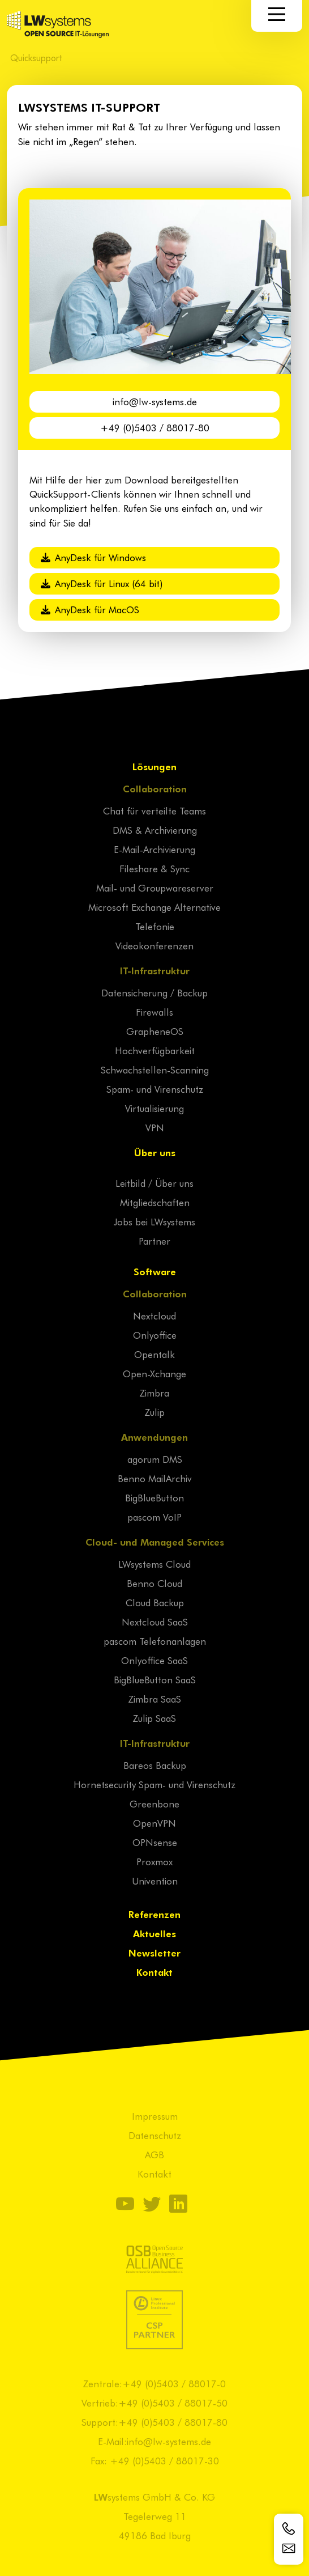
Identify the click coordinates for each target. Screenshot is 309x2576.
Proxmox (154, 1861)
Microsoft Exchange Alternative (154, 907)
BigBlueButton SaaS (155, 1679)
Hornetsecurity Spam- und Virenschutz (154, 1784)
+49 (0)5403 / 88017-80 (154, 427)
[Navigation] (277, 14)
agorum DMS (154, 1459)
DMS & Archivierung (155, 830)
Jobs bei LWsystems (154, 1221)
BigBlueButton (154, 1497)
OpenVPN (154, 1823)
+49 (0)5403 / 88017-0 (174, 2383)
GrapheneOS (154, 1031)
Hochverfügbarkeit (155, 1050)
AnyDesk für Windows (93, 557)
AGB (154, 2154)
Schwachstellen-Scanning (155, 1069)
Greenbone (154, 1803)
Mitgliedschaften (155, 1202)
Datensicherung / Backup (154, 992)
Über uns (154, 1152)
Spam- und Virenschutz (154, 1089)
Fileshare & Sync (154, 868)
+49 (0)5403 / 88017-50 (173, 2402)
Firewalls (154, 1011)
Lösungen (154, 766)
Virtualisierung (154, 1108)
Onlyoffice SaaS (154, 1660)
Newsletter (154, 1952)
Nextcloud (154, 1315)
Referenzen (154, 1914)
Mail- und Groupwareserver (154, 887)
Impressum (155, 2116)
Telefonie (154, 926)
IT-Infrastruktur (155, 970)
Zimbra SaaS (154, 1698)
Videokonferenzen (154, 945)
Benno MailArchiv (155, 1478)
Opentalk (154, 1354)
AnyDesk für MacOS (90, 609)
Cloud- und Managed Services (154, 1541)
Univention (155, 1880)
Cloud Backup (155, 1602)
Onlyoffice (155, 1335)
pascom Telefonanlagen (155, 1641)
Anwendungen (154, 1437)
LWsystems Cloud (154, 1564)
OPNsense (154, 1842)
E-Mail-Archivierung (154, 849)
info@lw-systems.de (155, 401)
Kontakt (154, 1972)
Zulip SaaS (154, 1718)
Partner (154, 1240)
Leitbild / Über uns (154, 1183)
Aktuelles (154, 1933)
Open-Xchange (154, 1373)
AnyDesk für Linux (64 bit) (101, 583)
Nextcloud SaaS (155, 1621)
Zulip (155, 1412)
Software (155, 1271)
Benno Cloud (154, 1583)
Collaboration (155, 788)
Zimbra (154, 1392)
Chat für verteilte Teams (154, 810)
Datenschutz (154, 2135)
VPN (154, 1127)
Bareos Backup (154, 1765)
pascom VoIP (154, 1516)
